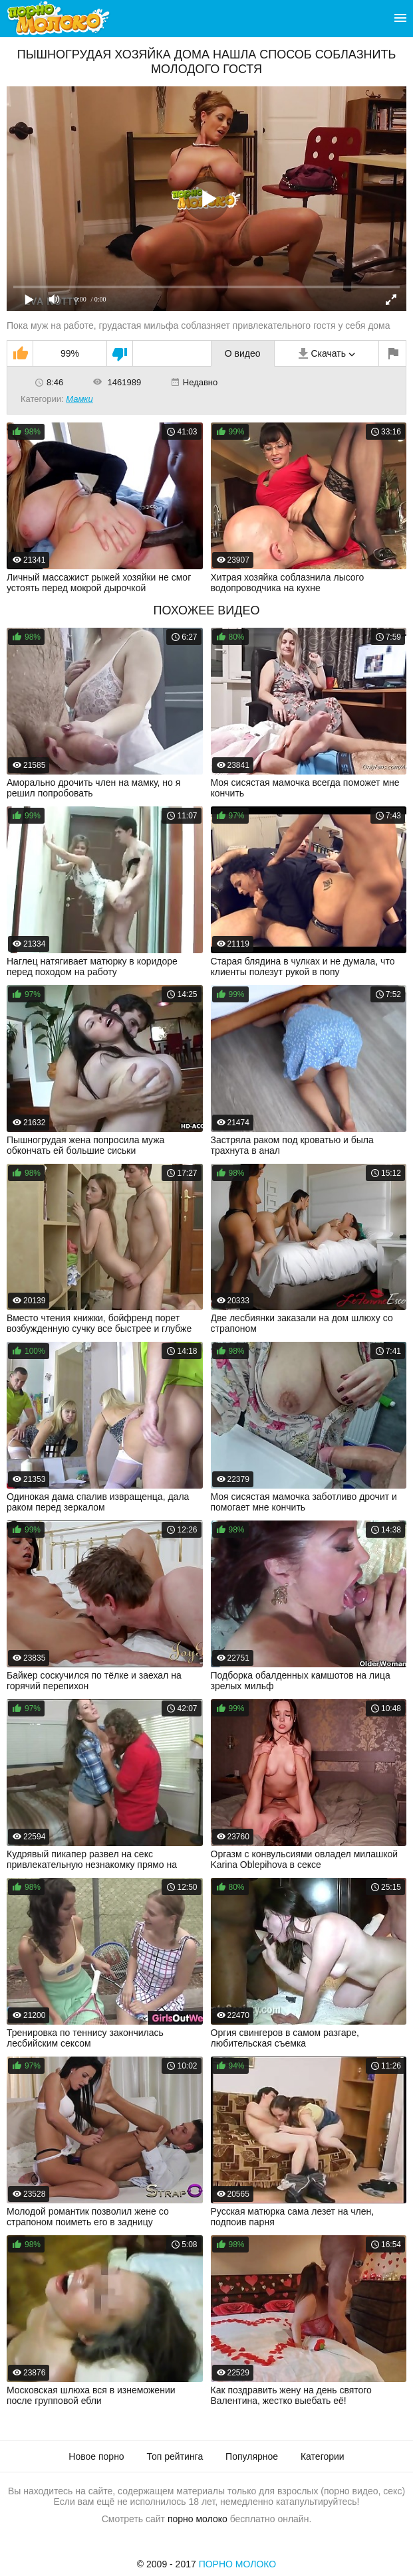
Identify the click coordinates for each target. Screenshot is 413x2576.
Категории (322, 2456)
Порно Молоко (238, 2564)
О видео (243, 353)
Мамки (79, 399)
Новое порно (96, 2456)
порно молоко (197, 2519)
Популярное (251, 2456)
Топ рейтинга (175, 2456)
